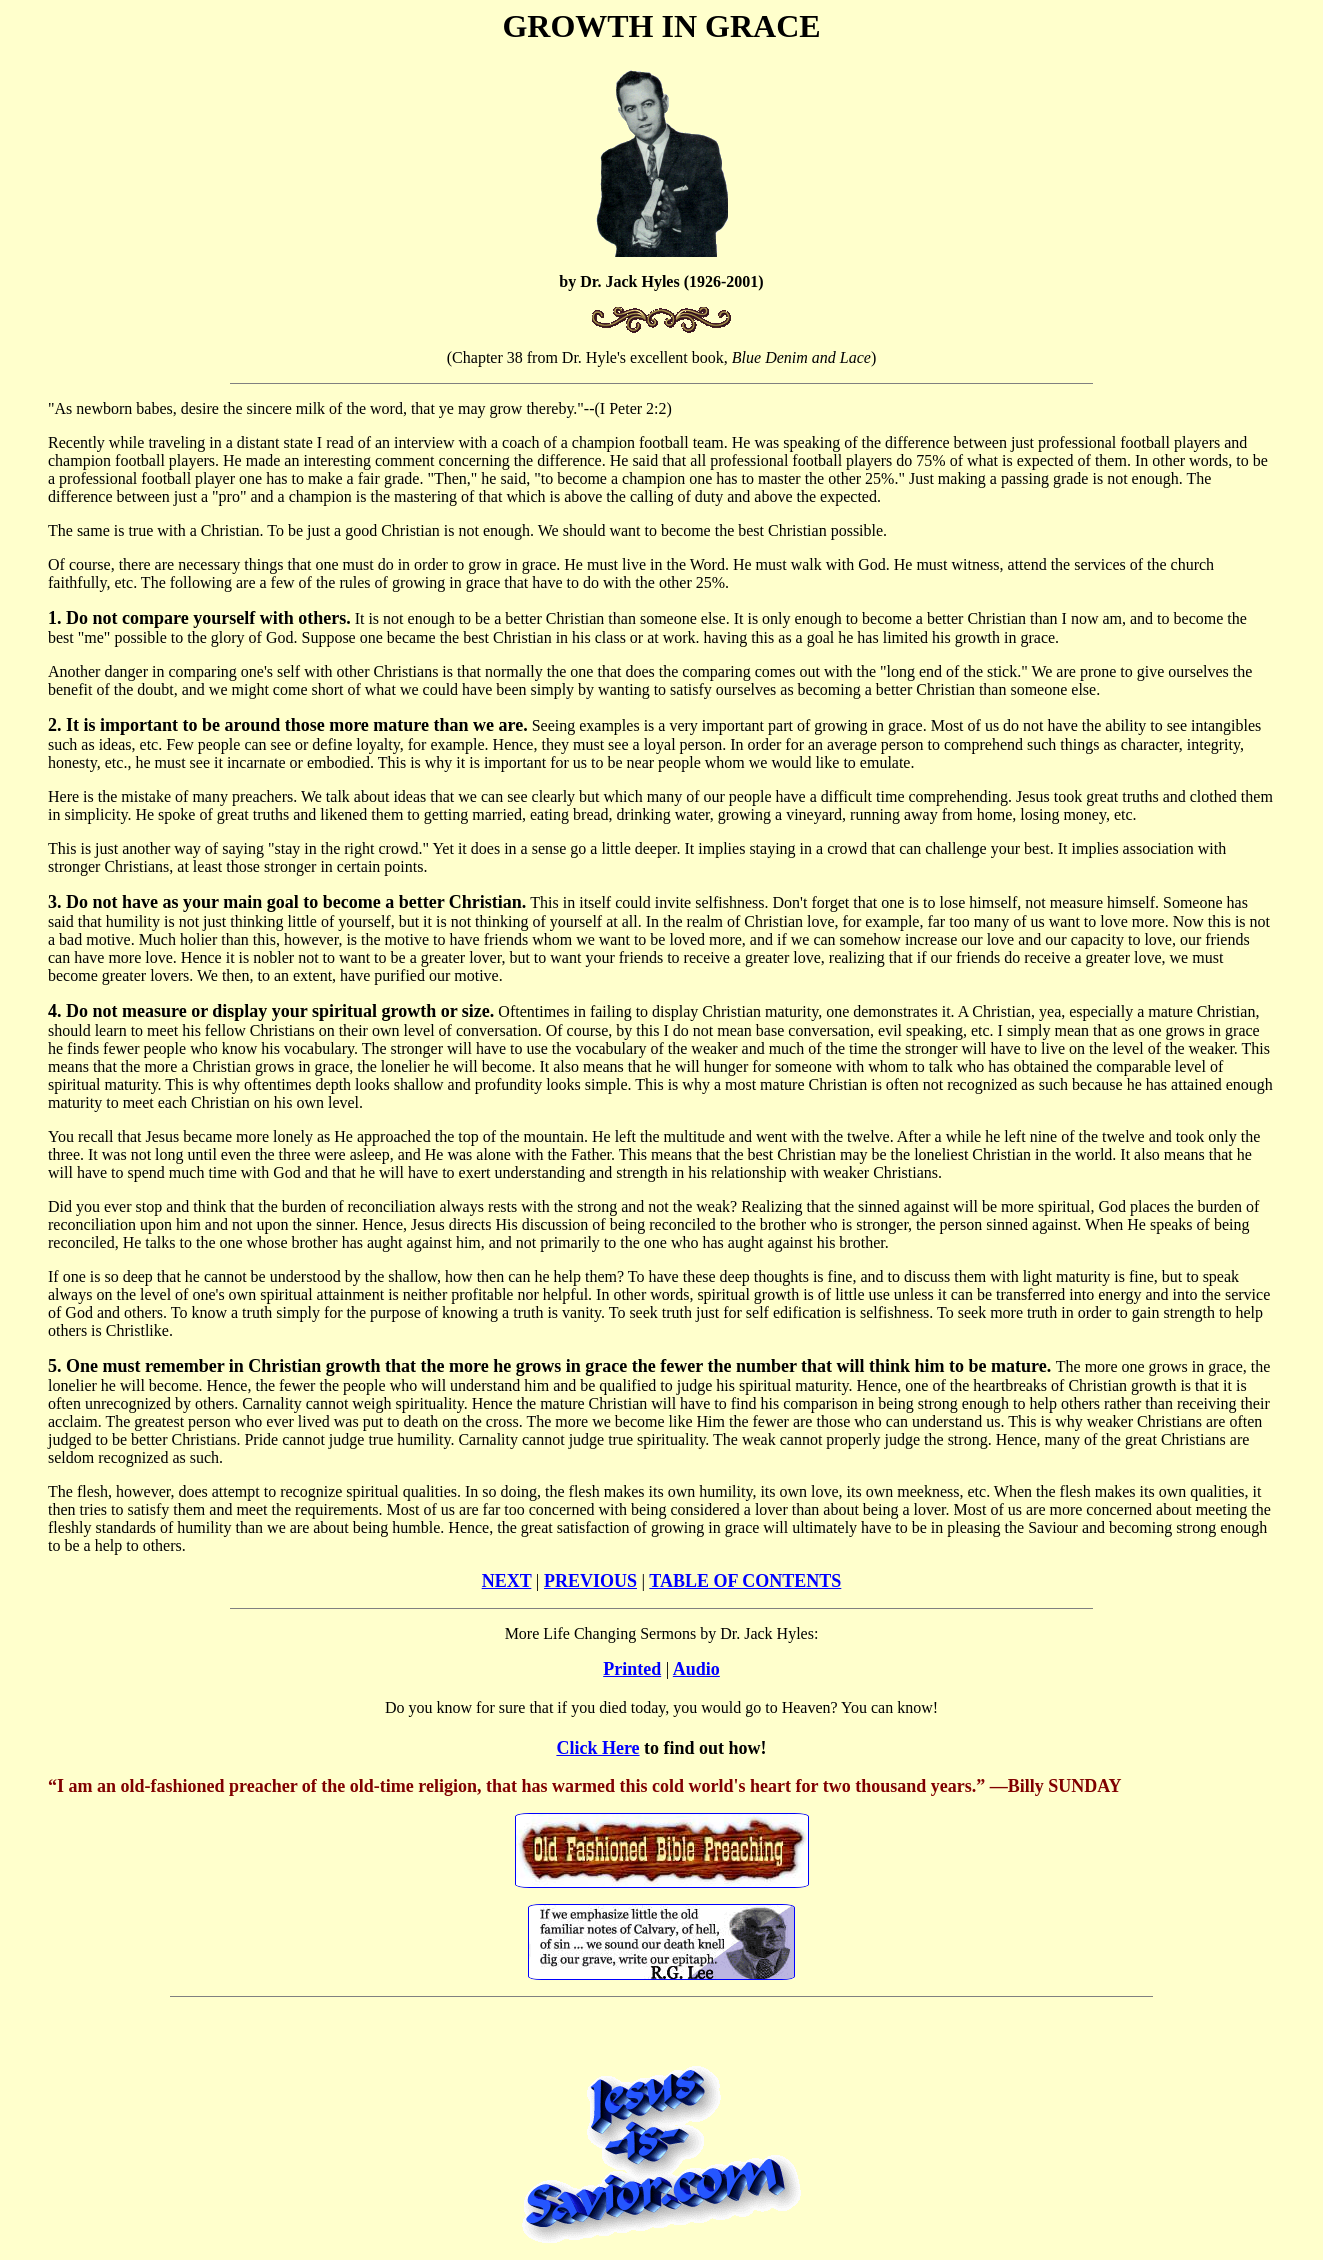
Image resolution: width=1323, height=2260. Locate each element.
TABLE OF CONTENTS (745, 1581)
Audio (696, 1669)
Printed (632, 1669)
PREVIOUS (590, 1581)
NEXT (507, 1581)
